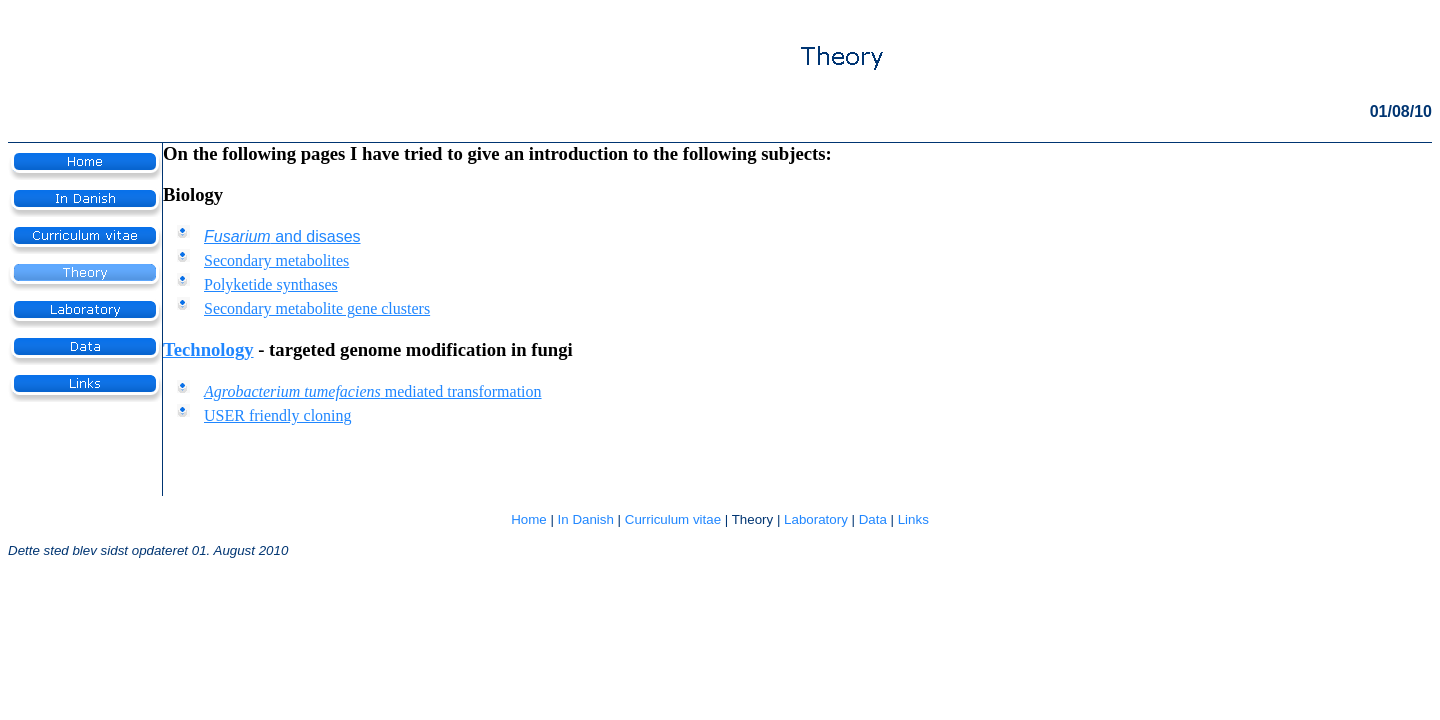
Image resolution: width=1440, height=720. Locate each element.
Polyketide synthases (271, 284)
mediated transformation (373, 391)
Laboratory (816, 519)
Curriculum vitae (673, 519)
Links (913, 519)
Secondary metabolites (276, 260)
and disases (282, 236)
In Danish (586, 519)
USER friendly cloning (278, 415)
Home (529, 519)
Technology (208, 349)
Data (873, 519)
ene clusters (392, 308)
